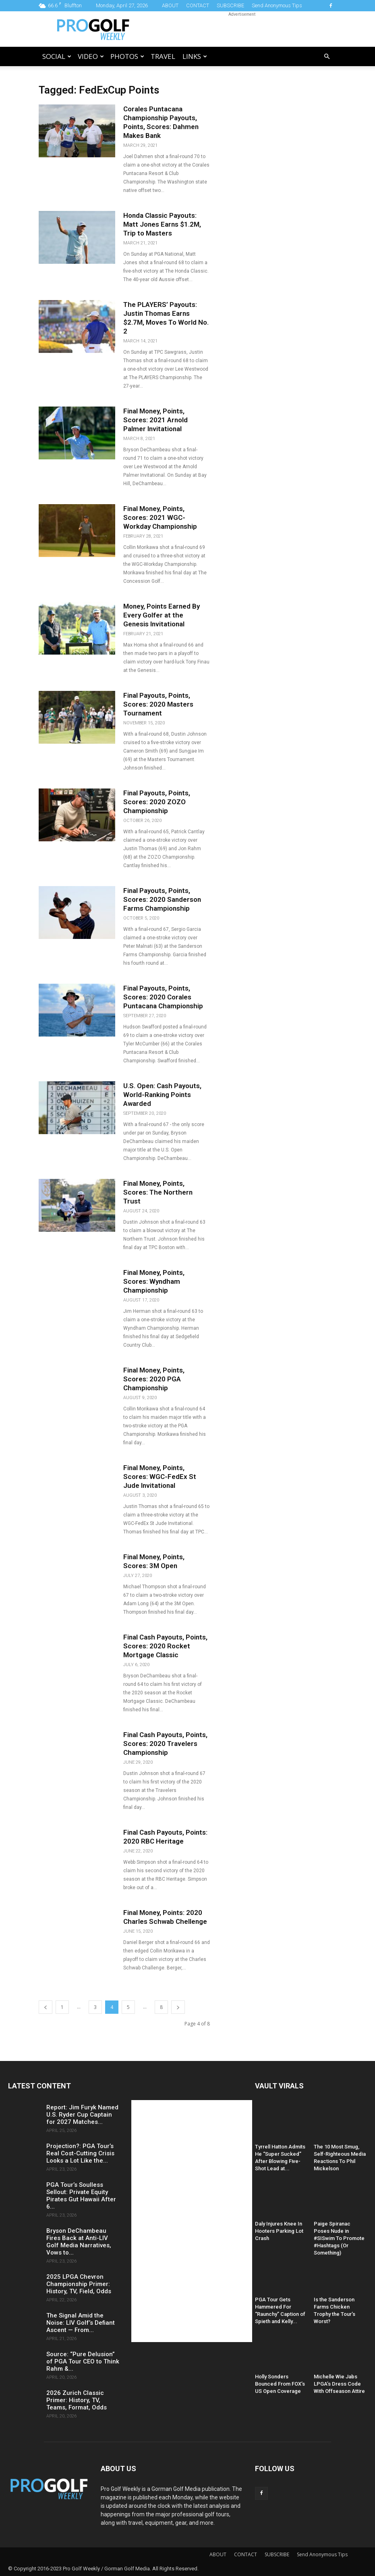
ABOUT (170, 5)
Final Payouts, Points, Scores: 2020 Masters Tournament (158, 704)
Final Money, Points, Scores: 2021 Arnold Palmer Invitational (155, 420)
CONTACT (197, 5)
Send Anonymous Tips (277, 5)
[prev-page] (45, 2007)
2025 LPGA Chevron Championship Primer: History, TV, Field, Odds (78, 2284)
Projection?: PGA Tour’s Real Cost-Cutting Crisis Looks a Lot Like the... (80, 2153)
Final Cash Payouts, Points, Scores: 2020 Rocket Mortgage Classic (165, 1646)
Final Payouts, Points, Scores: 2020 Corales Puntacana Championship (163, 997)
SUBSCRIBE (230, 5)
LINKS (194, 56)
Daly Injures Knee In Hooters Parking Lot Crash (279, 2231)
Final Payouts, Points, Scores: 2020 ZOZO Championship (156, 802)
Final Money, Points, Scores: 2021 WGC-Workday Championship (160, 517)
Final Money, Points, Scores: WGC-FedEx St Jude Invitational (159, 1476)
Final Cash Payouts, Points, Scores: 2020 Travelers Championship (165, 1743)
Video (91, 56)
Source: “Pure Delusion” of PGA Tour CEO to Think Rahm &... (82, 2361)
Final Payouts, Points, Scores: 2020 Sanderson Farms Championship (162, 899)
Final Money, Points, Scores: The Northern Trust (158, 1192)
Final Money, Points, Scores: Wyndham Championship (153, 1281)
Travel (163, 56)
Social (56, 56)
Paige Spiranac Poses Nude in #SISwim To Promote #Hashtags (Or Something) (339, 2238)
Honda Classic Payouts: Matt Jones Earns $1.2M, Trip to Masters (162, 224)
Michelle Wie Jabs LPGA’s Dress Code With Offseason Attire (339, 2384)
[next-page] (178, 2007)
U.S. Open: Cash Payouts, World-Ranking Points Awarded (162, 1095)
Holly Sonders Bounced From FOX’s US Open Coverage (280, 2384)
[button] (327, 56)
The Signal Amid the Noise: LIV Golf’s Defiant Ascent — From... (80, 2323)
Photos (127, 56)
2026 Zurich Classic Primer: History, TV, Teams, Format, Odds (76, 2400)
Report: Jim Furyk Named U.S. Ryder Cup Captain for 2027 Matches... (82, 2114)
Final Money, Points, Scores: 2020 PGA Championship (153, 1379)
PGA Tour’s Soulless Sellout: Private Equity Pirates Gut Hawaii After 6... (81, 2195)
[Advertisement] (242, 29)
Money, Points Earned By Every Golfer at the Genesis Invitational (161, 615)
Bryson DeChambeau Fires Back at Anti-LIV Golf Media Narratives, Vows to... (78, 2241)
